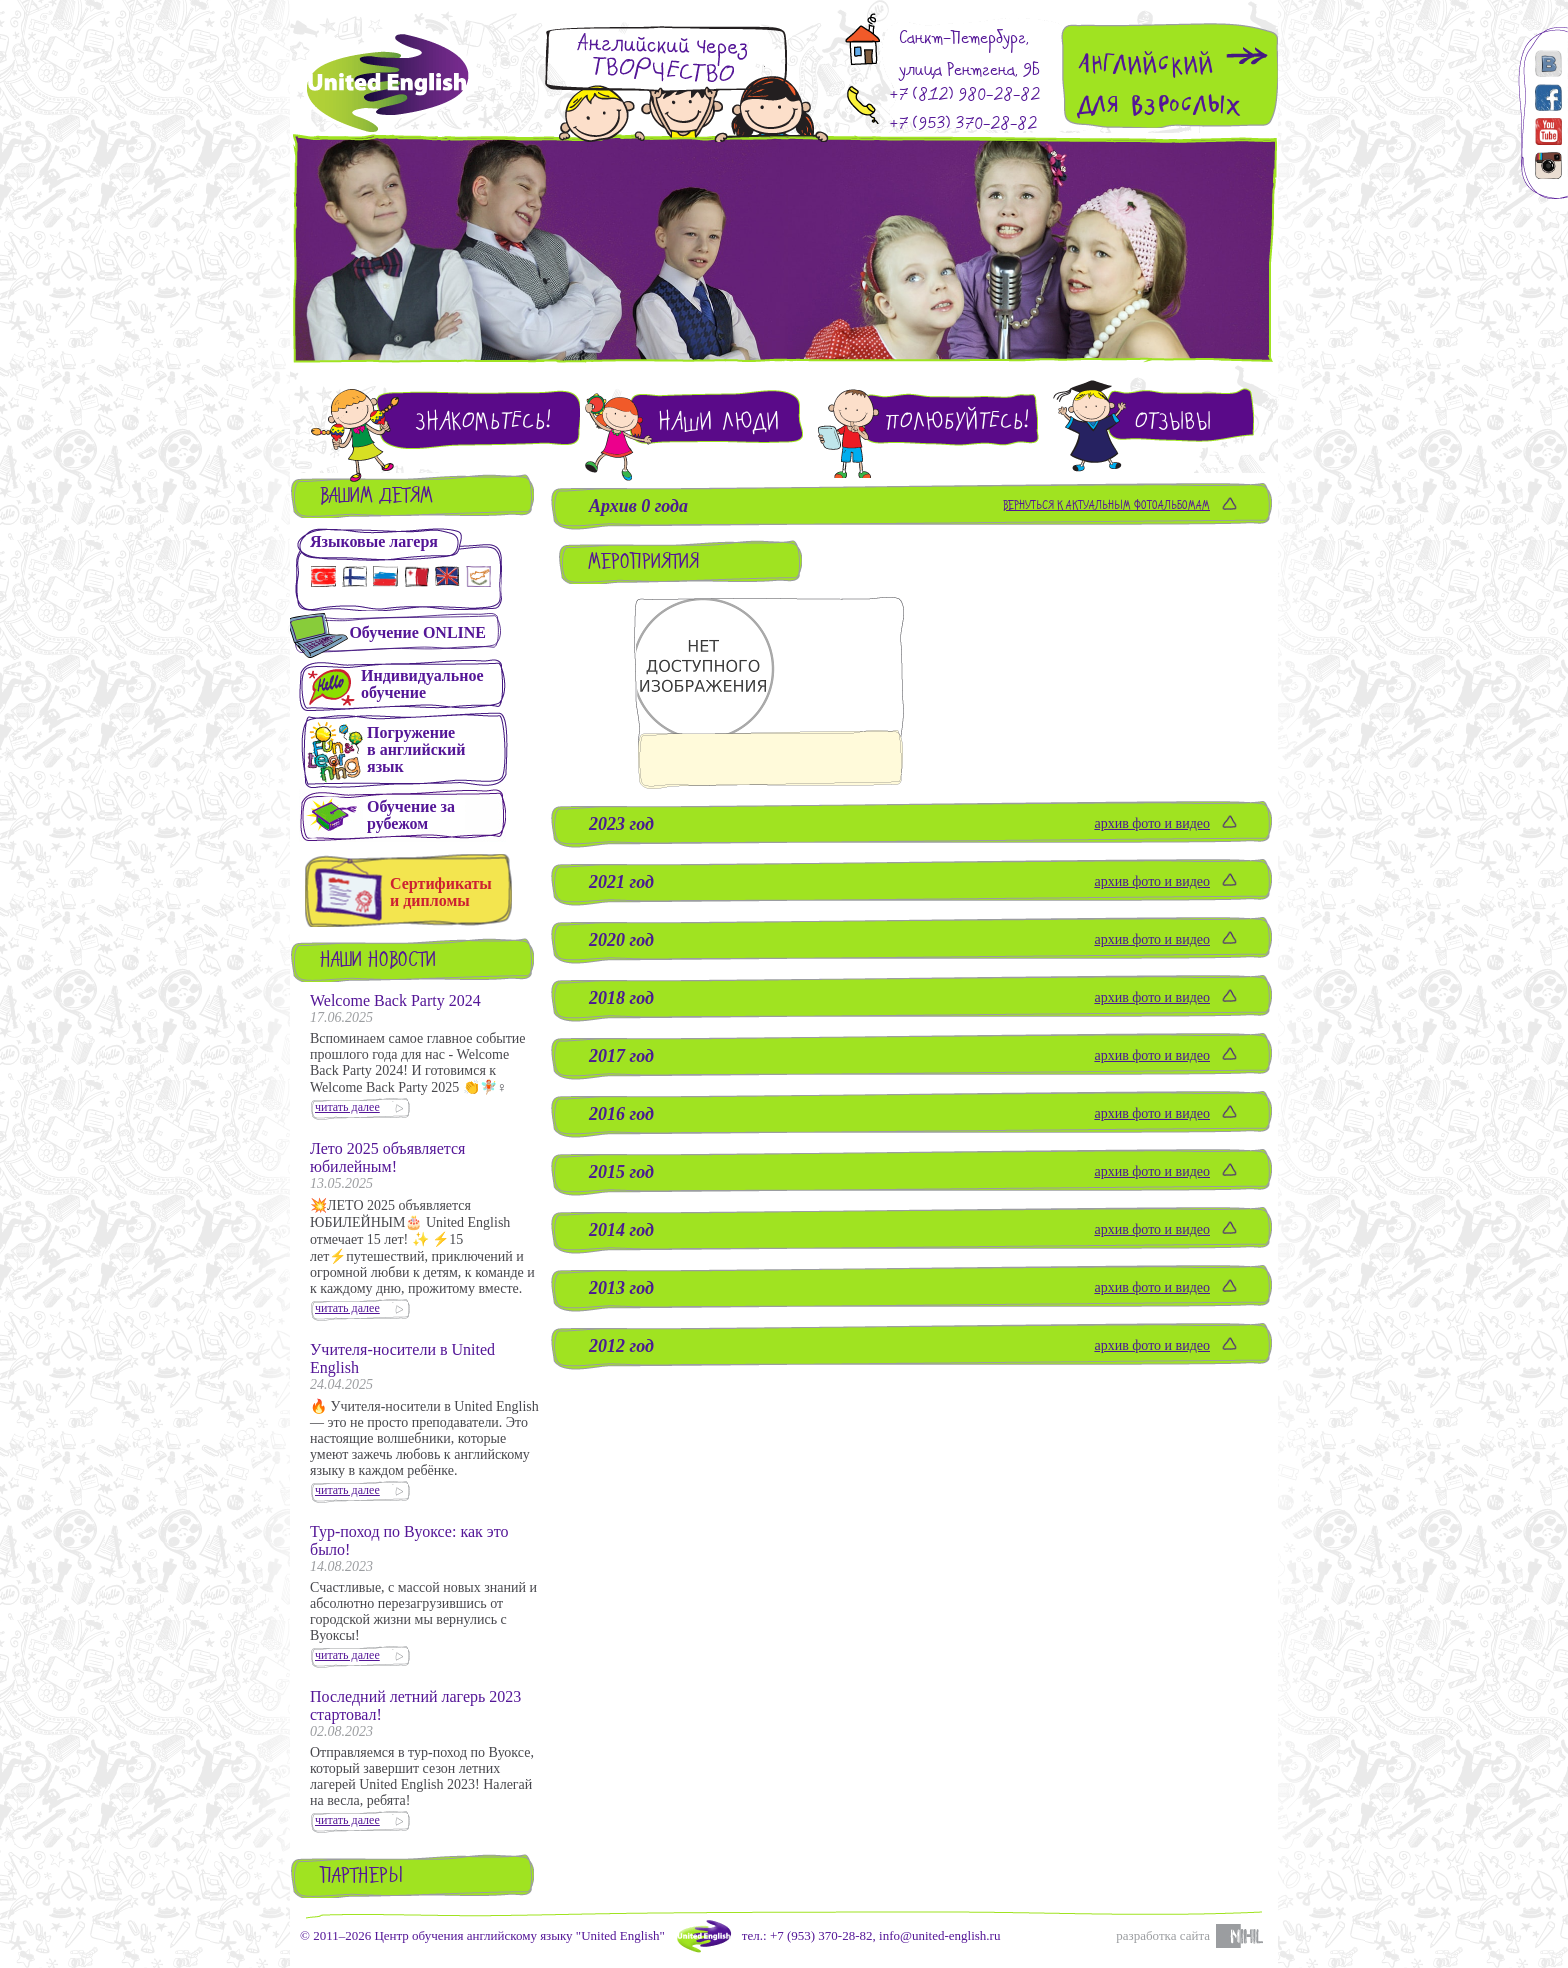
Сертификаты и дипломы (441, 892)
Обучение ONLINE (417, 632)
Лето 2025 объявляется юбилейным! (387, 1157)
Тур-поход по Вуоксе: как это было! (409, 1540)
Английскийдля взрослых (1159, 85)
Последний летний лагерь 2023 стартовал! (415, 1705)
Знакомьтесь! (483, 421)
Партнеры (362, 1877)
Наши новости (378, 961)
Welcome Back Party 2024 (395, 1000)
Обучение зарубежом (411, 815)
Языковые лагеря (374, 541)
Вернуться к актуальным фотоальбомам (1106, 506)
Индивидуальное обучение (422, 684)
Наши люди (719, 421)
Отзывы (1173, 421)
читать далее (347, 1107)
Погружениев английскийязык (416, 749)
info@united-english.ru (939, 1935)
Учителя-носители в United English (402, 1358)
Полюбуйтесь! (957, 421)
